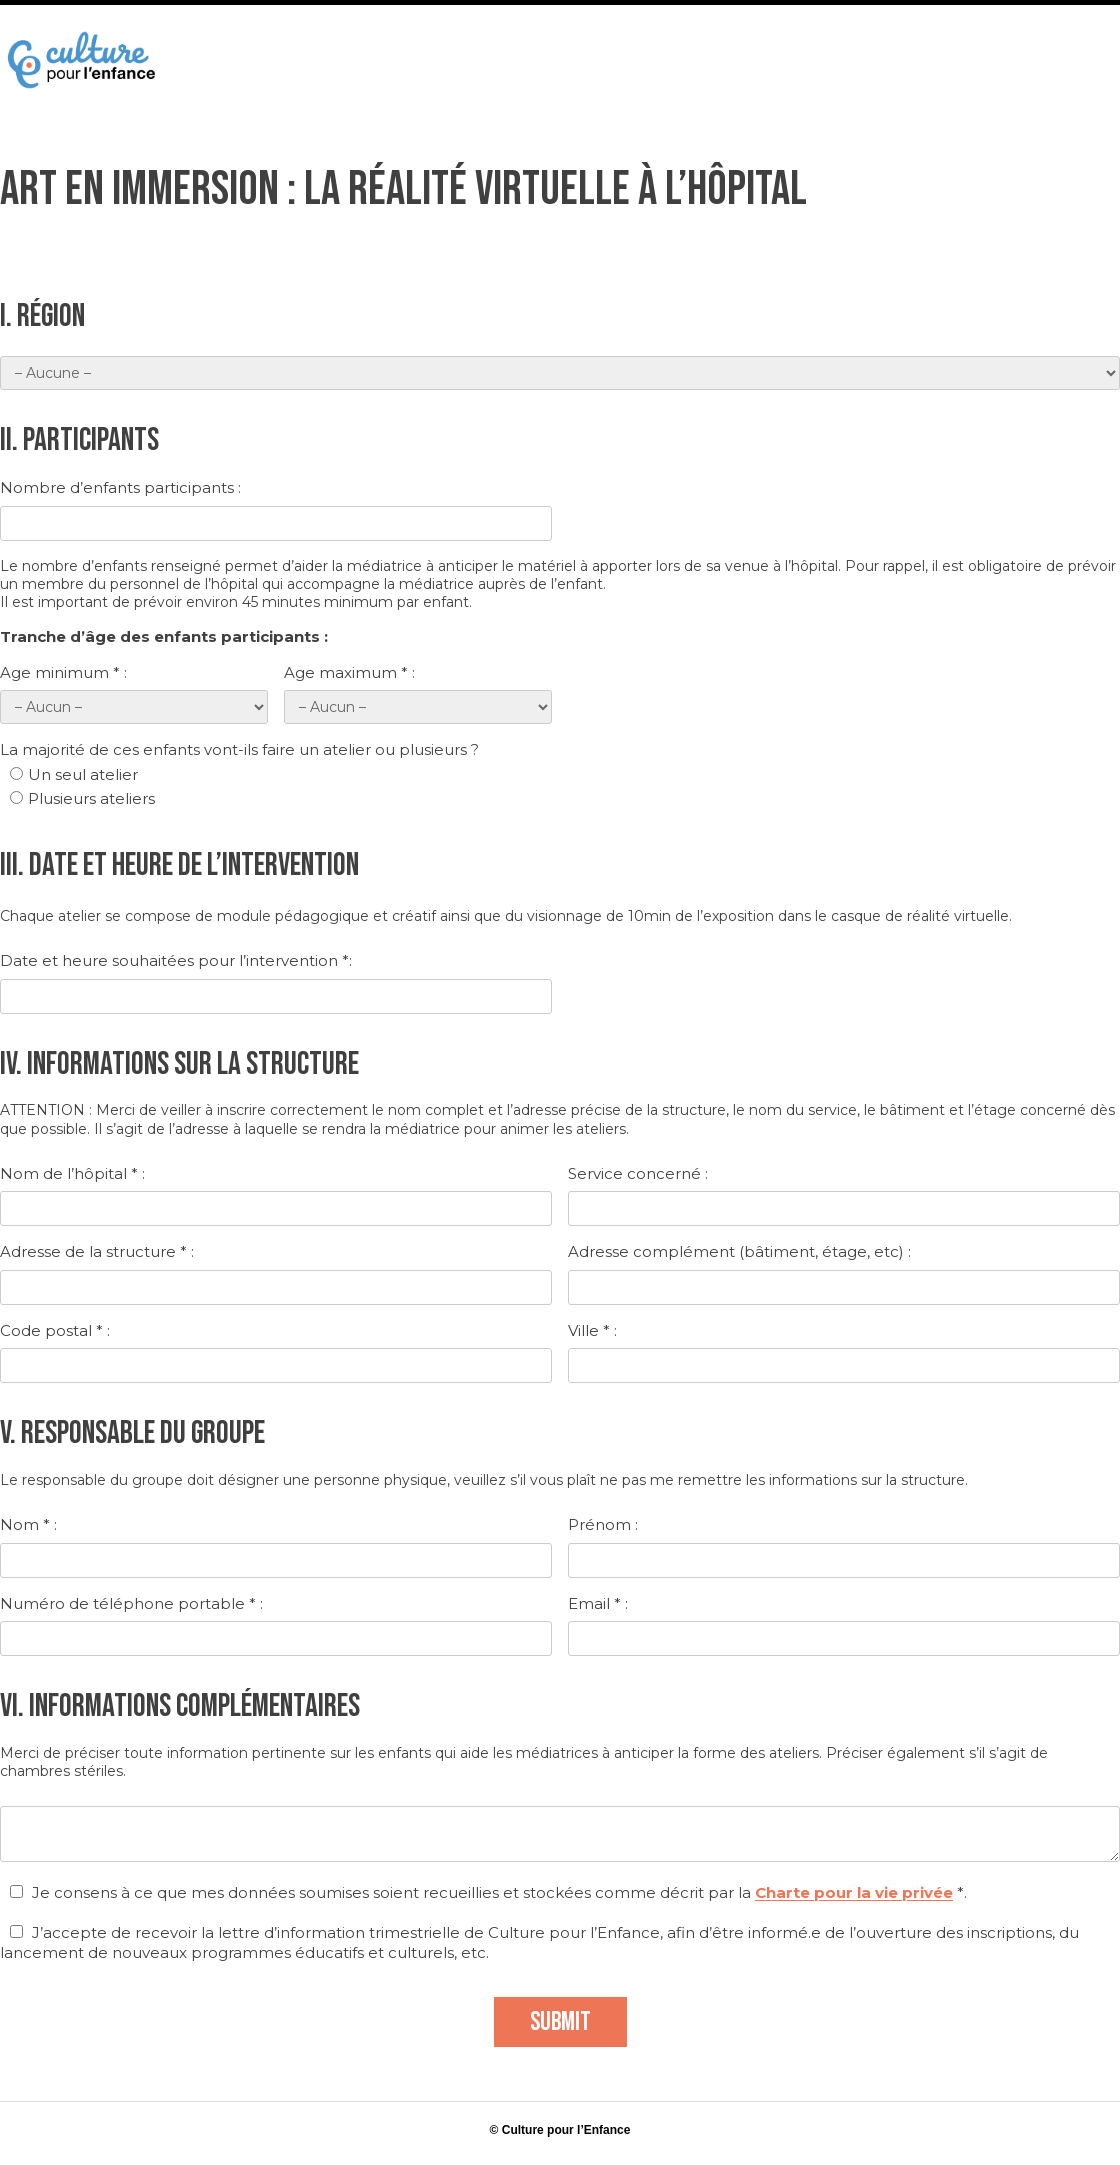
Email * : (598, 1603)
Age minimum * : (63, 672)
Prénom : (603, 1524)
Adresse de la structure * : (97, 1251)
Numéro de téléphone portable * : (131, 1603)
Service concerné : (638, 1173)
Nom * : (28, 1524)
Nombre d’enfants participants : (120, 487)
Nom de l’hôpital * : (72, 1173)
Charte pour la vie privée (854, 1892)
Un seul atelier (74, 774)
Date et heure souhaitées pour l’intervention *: (176, 960)
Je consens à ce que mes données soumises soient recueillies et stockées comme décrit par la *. (488, 1892)
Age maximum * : (349, 672)
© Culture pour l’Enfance (560, 2130)
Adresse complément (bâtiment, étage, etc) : (739, 1251)
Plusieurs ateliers (82, 798)
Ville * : (592, 1330)
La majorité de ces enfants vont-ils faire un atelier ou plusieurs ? (239, 749)
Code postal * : (55, 1330)
